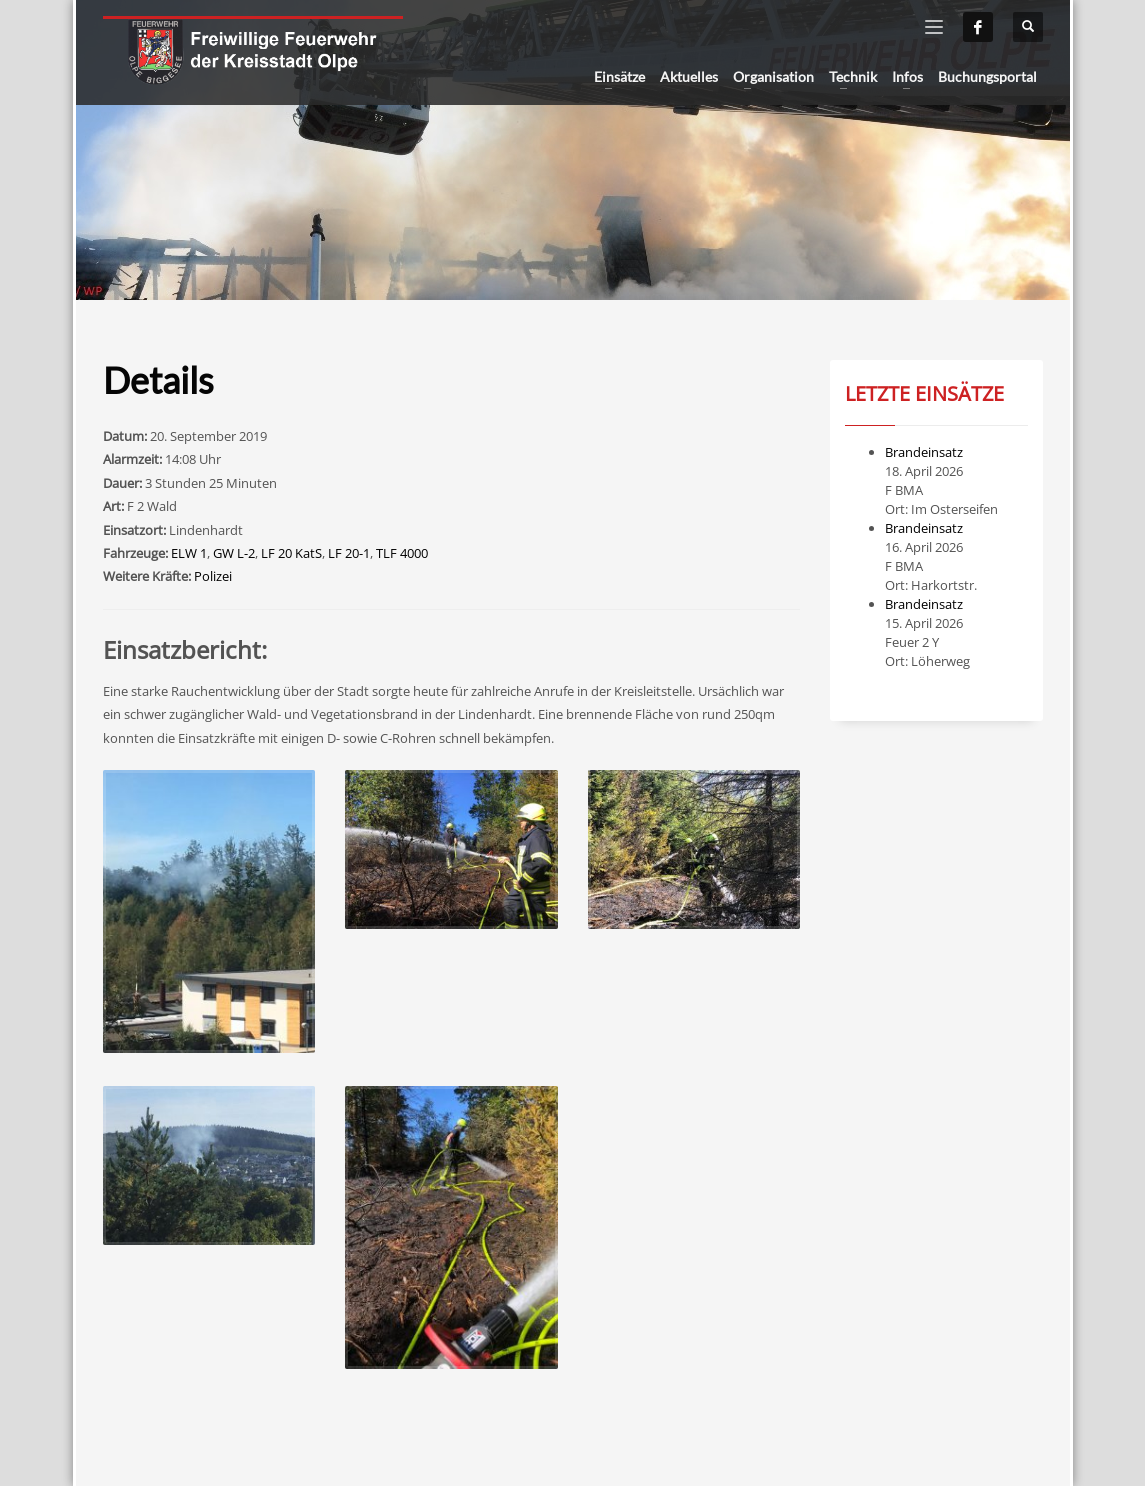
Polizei (213, 576)
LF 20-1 (349, 553)
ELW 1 (189, 553)
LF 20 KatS (291, 553)
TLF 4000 (402, 553)
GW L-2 (234, 553)
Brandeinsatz (924, 452)
